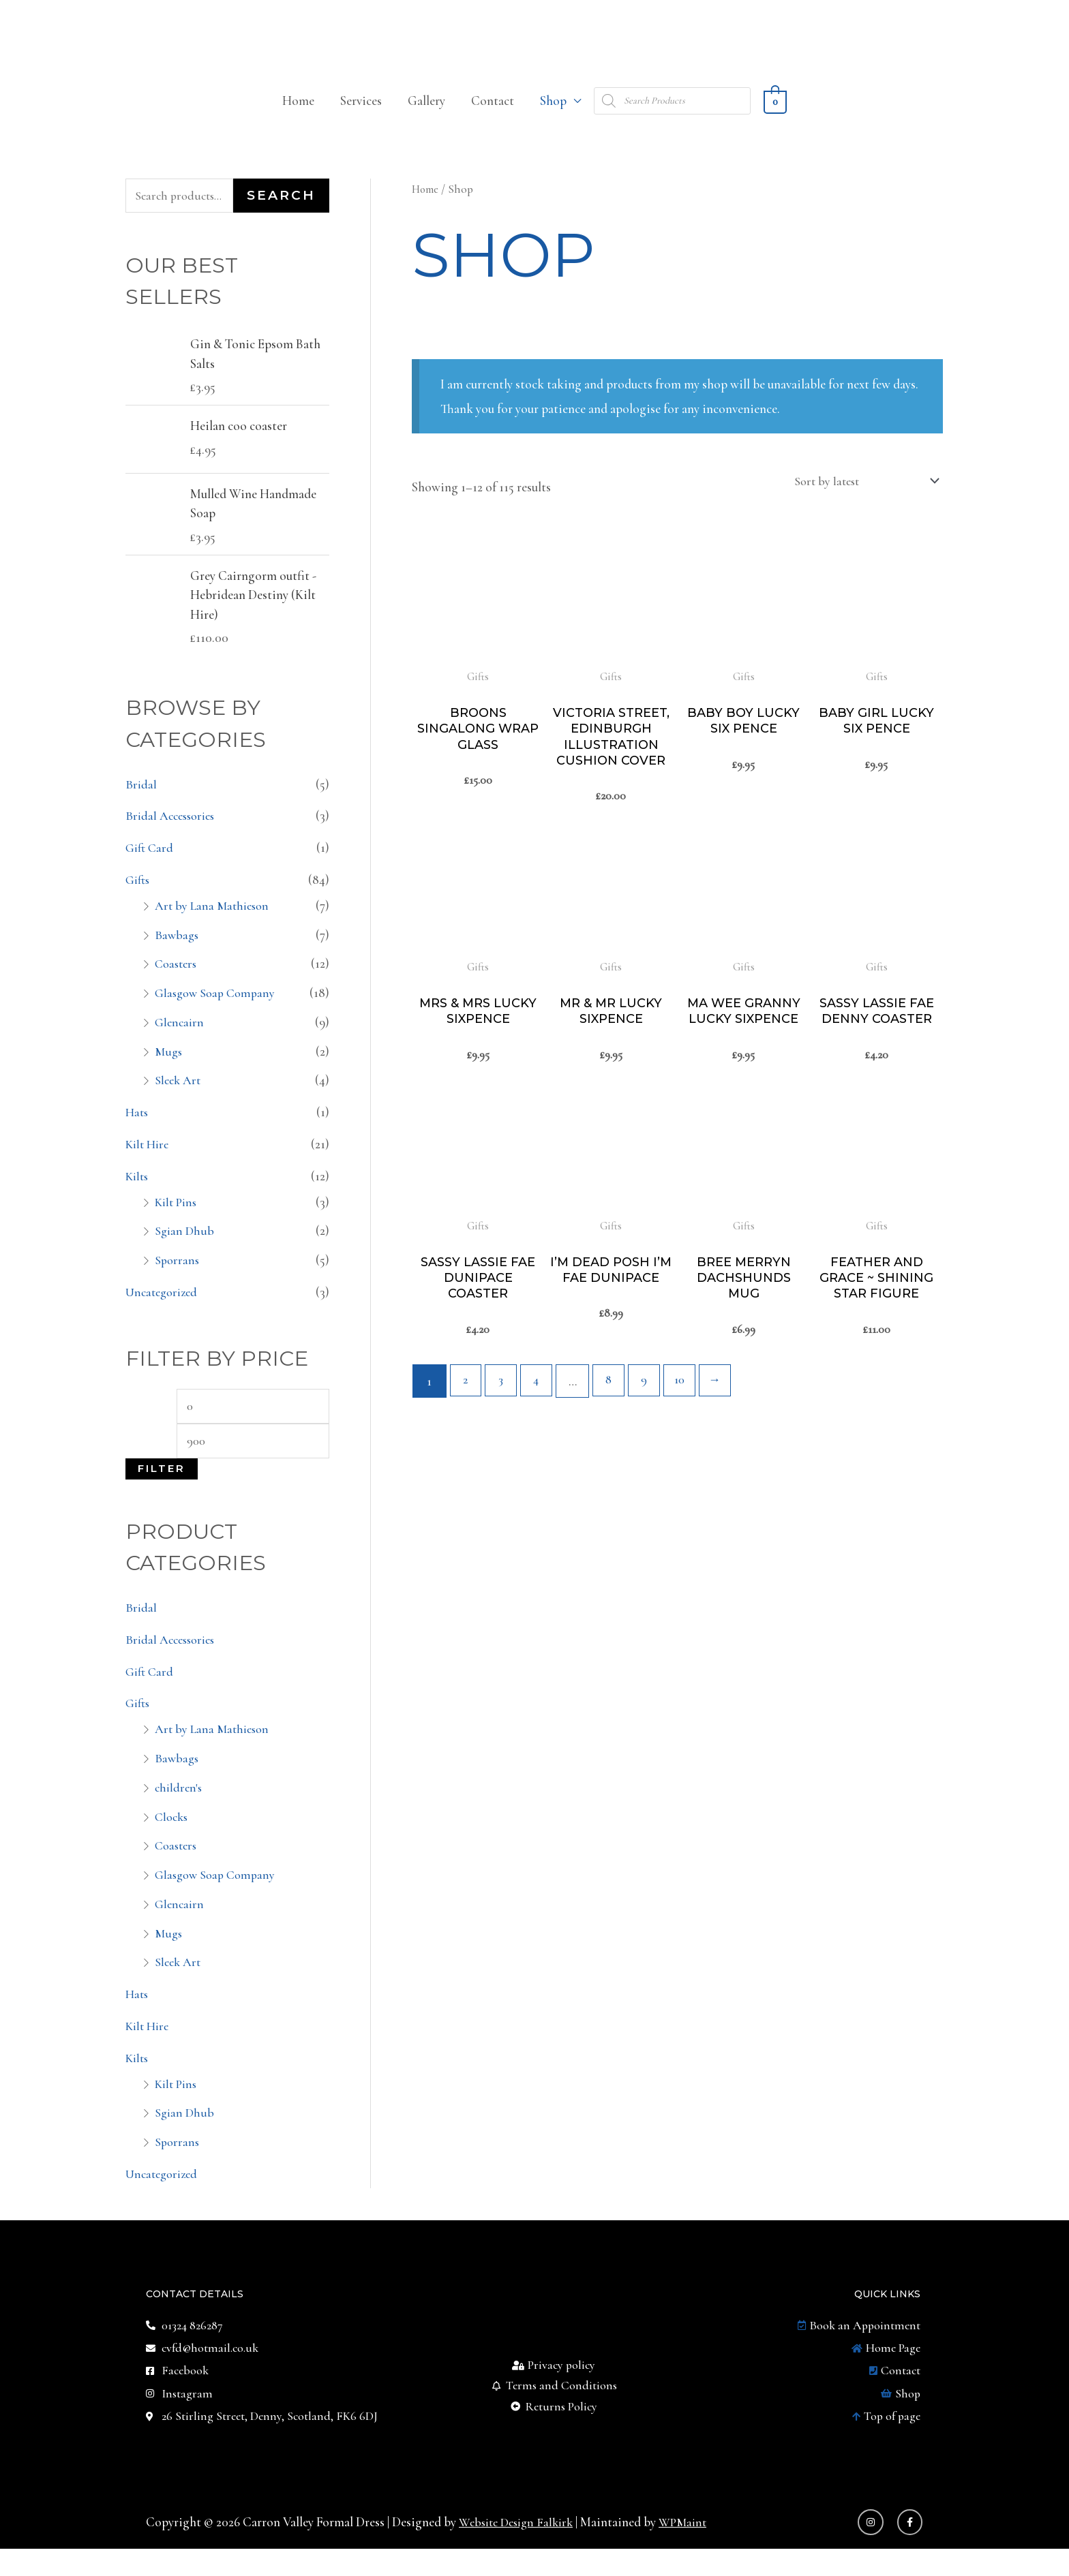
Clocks (173, 1837)
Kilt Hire (148, 1161)
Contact (492, 115)
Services (361, 115)
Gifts (138, 896)
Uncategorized (164, 1309)
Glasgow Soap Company (218, 1009)
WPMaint (693, 2550)
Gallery (426, 115)
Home (298, 115)
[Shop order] (858, 495)
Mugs (169, 1068)
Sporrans (178, 1277)
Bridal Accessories (173, 832)
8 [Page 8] (615, 1421)
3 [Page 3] (504, 1421)
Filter (161, 1489)
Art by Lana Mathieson (214, 922)
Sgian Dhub (185, 1247)
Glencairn (181, 1039)
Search (281, 211)
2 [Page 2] (466, 1421)
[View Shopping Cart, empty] (775, 115)
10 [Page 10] (689, 1421)
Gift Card (150, 864)
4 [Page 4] (541, 1421)
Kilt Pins (177, 1219)
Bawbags (177, 952)
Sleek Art (179, 1097)
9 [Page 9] (652, 1421)
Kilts (138, 1193)
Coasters (177, 980)
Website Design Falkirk (520, 2550)
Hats (137, 1129)
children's (180, 1807)
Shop (553, 115)
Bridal (141, 801)
